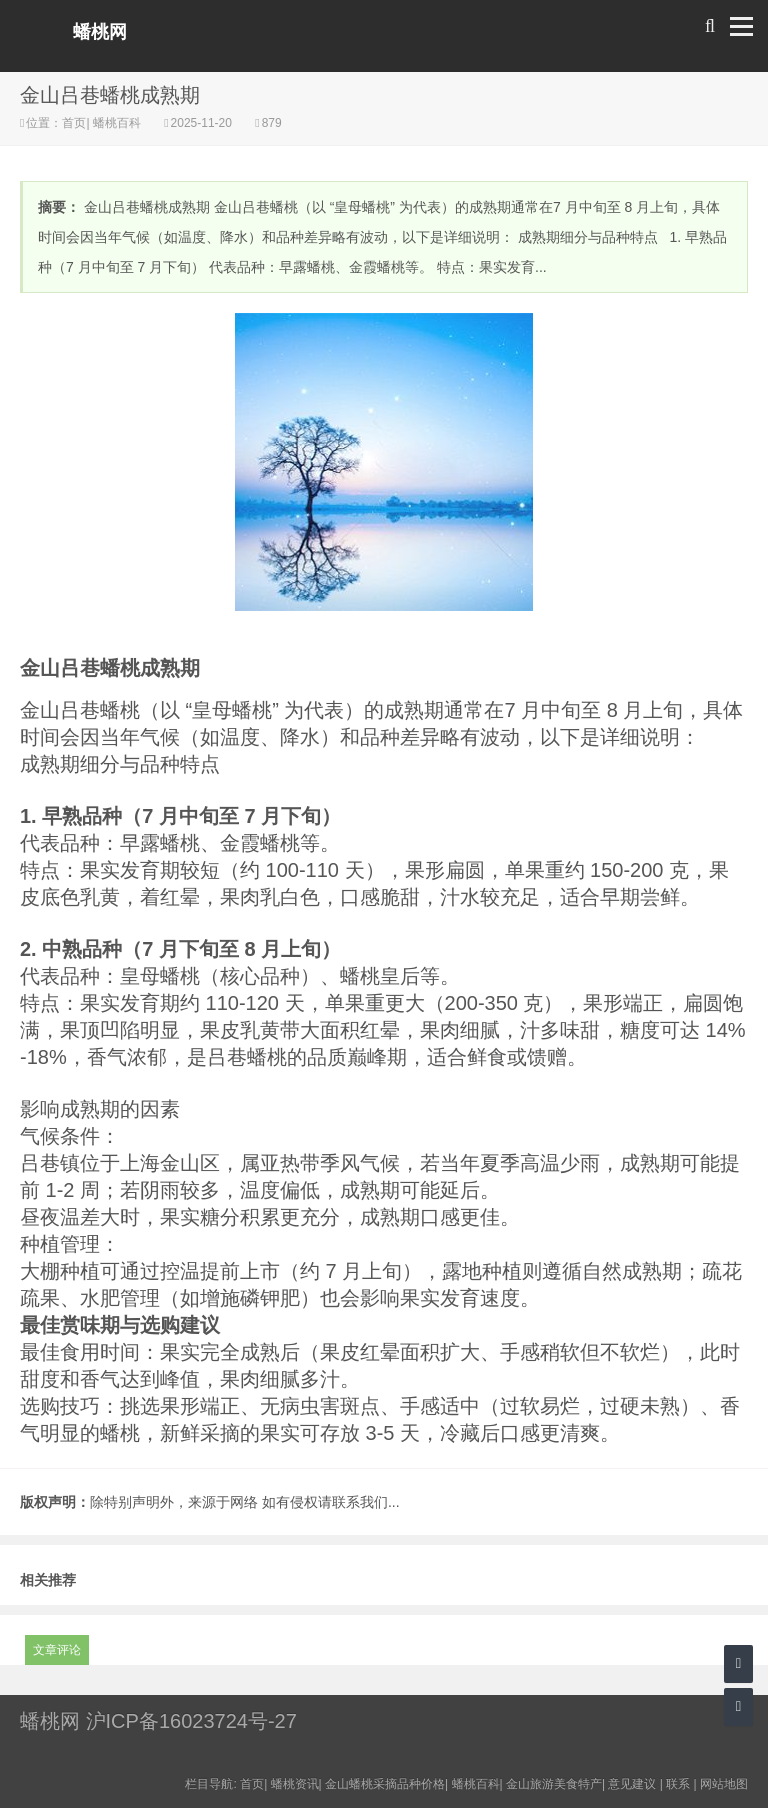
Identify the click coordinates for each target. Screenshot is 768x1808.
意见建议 (632, 1784)
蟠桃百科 (117, 123)
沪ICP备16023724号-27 (191, 1721)
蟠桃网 (100, 32)
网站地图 (724, 1784)
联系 (678, 1784)
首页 (74, 123)
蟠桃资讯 (295, 1784)
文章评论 (57, 1650)
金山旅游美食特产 (554, 1784)
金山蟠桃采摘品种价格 (385, 1784)
